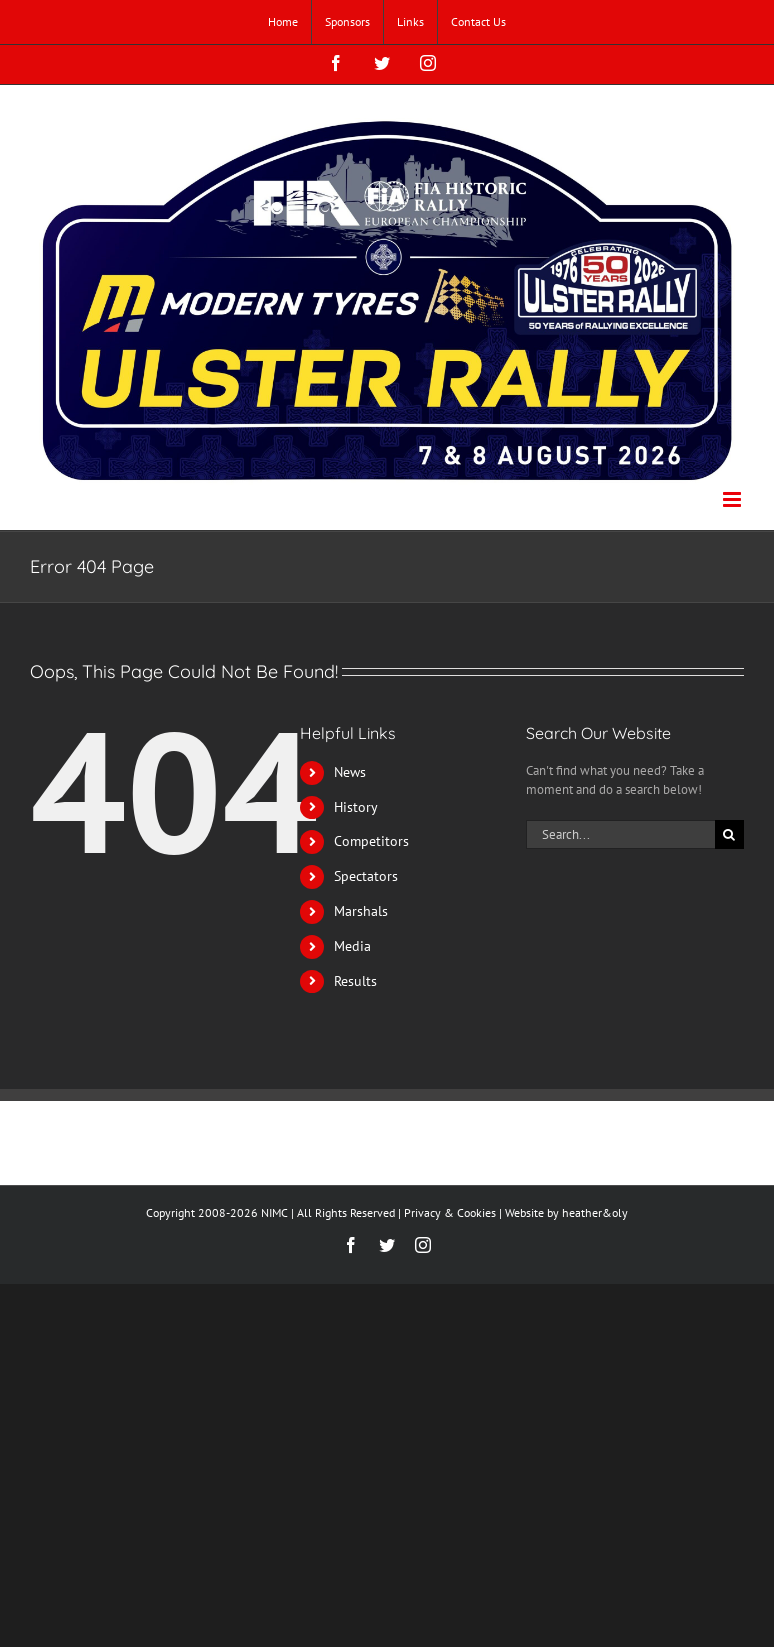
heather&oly (595, 1212)
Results (355, 981)
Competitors (371, 841)
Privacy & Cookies (450, 1212)
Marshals (361, 911)
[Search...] (620, 834)
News (350, 772)
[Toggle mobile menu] (733, 499)
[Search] (729, 834)
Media (352, 946)
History (356, 807)
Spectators (366, 876)
